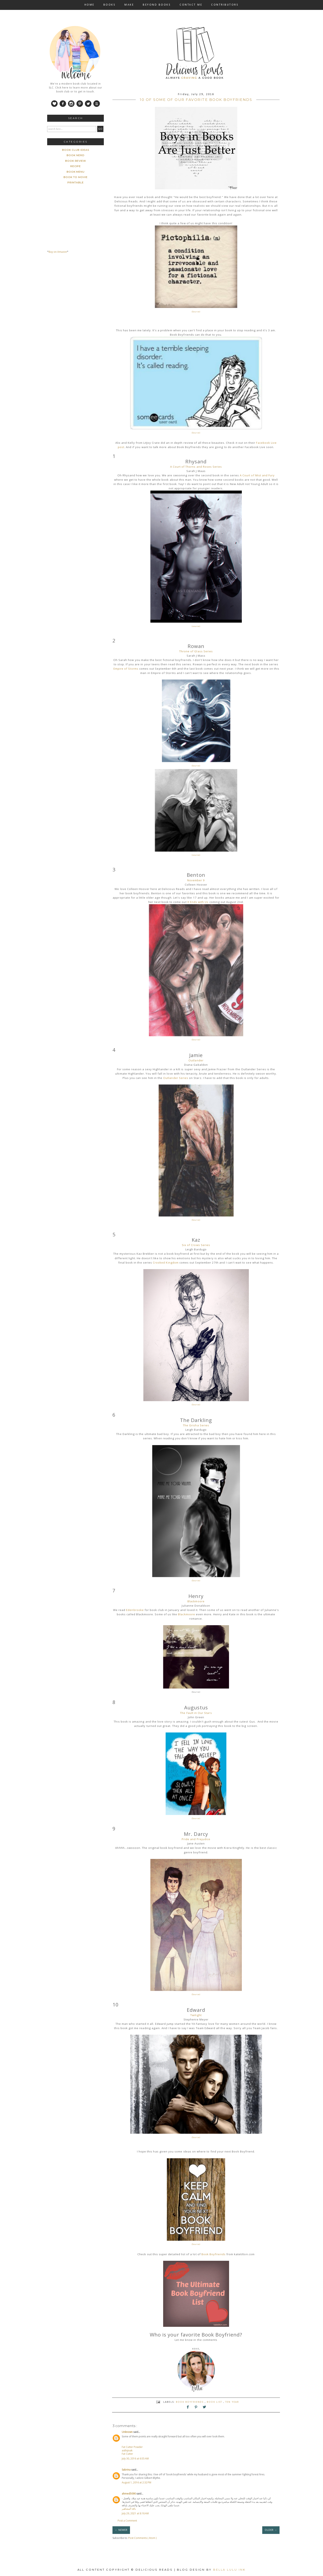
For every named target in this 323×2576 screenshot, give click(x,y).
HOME (89, 4)
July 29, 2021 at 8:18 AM (135, 2513)
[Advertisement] (78, 295)
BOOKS (109, 4)
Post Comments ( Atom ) (142, 2538)
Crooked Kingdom (166, 1262)
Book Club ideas (75, 149)
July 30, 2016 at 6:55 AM (135, 2458)
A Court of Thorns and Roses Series (196, 466)
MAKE (129, 4)
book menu (76, 171)
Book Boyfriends (213, 2254)
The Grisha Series (196, 1425)
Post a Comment (127, 2520)
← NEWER (121, 2530)
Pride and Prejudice (196, 1839)
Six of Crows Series (196, 1245)
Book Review (75, 160)
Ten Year (232, 2401)
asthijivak (127, 2450)
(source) (196, 626)
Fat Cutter (127, 2454)
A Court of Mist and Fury (257, 475)
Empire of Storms (126, 668)
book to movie (75, 177)
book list (215, 2401)
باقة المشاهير (129, 2508)
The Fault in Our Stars (196, 1713)
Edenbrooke (135, 1610)
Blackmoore (196, 1601)
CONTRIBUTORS (225, 4)
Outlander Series (175, 1078)
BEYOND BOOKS (157, 4)
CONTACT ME (191, 4)
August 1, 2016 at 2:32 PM (136, 2482)
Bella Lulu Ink (229, 2569)
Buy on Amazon (58, 252)
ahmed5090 (129, 2493)
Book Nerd (75, 155)
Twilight (195, 2015)
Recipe (75, 166)
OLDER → (271, 2530)
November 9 (196, 880)
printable (75, 182)
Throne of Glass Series (196, 651)
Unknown (127, 2432)
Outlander (196, 1060)
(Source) (196, 311)
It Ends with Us (198, 902)
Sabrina (126, 2469)
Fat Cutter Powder (132, 2447)
